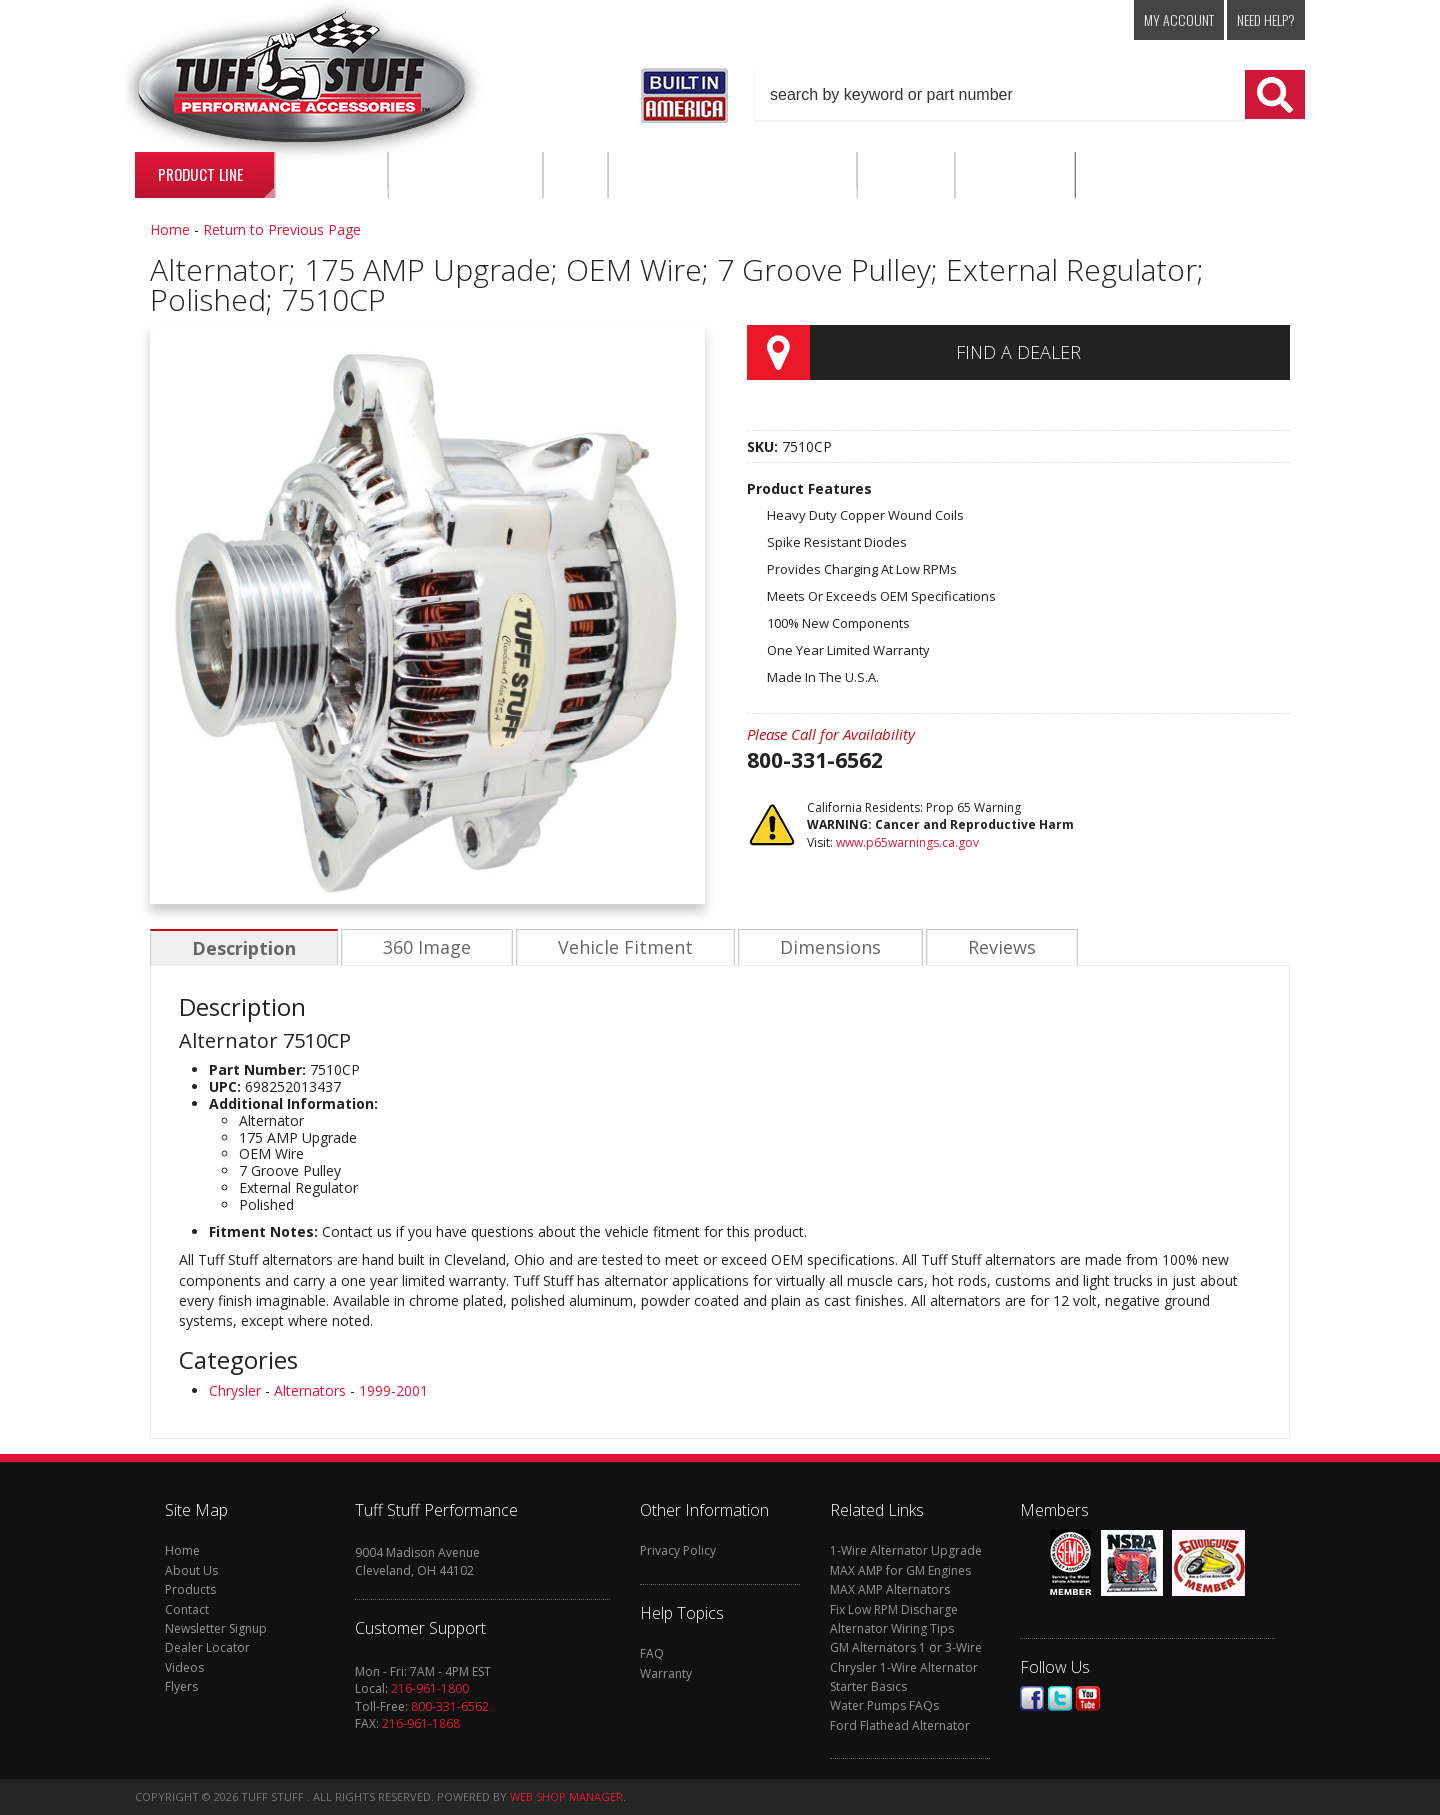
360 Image (424, 948)
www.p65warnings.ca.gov (907, 842)
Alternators (310, 1390)
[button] (1030, 95)
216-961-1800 (430, 1688)
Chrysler (235, 1390)
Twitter (1060, 1698)
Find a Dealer (1018, 352)
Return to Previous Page (282, 229)
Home (170, 229)
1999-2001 (393, 1390)
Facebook (1032, 1698)
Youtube (1088, 1698)
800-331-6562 (450, 1706)
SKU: (764, 446)
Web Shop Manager (566, 1796)
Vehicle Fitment (620, 948)
